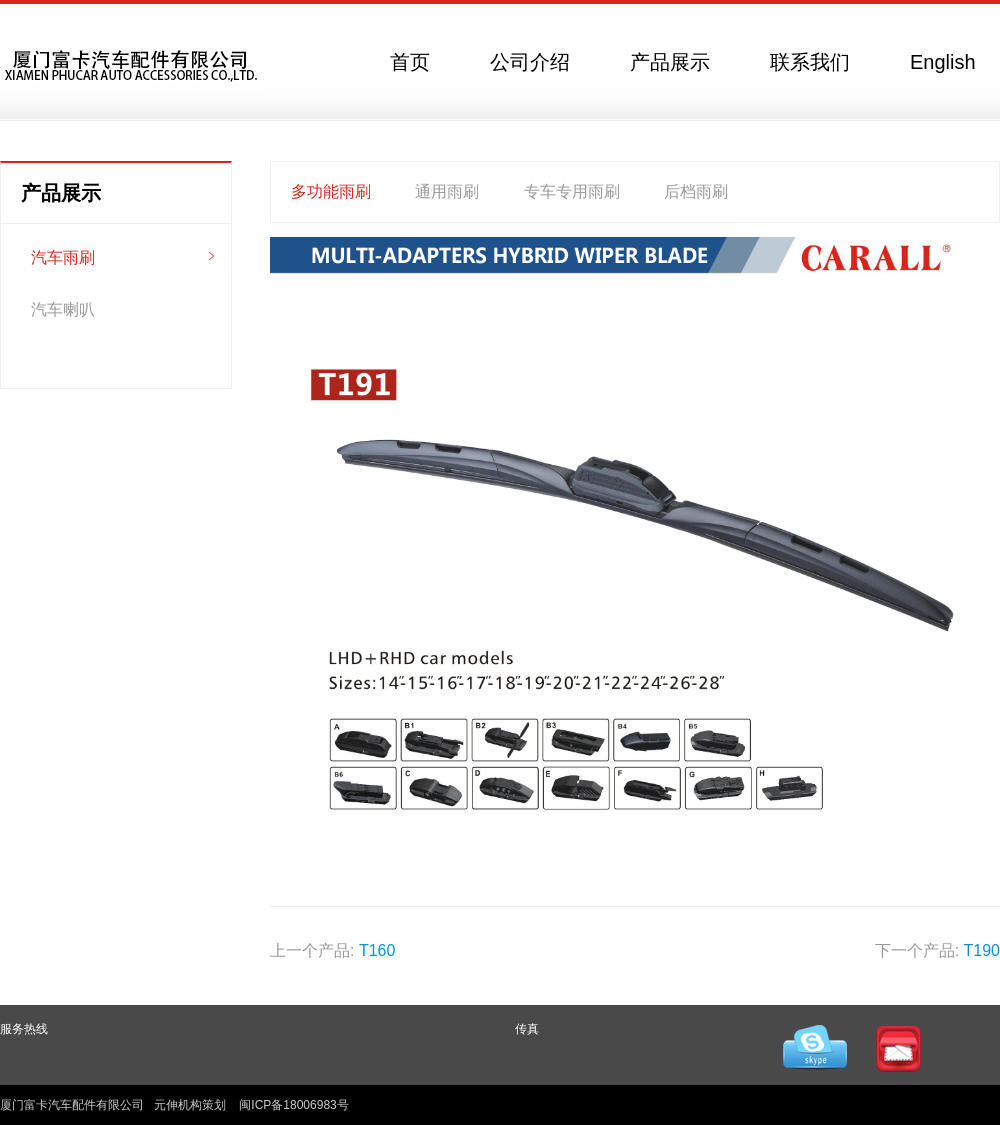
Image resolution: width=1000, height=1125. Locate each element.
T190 (982, 950)
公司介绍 (530, 62)
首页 (410, 62)
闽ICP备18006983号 (293, 1105)
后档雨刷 (696, 191)
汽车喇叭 (63, 309)
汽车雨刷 (63, 257)
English (943, 62)
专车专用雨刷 (572, 191)
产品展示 (670, 62)
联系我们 (810, 62)
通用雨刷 (447, 191)
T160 (377, 950)
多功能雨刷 (331, 191)
